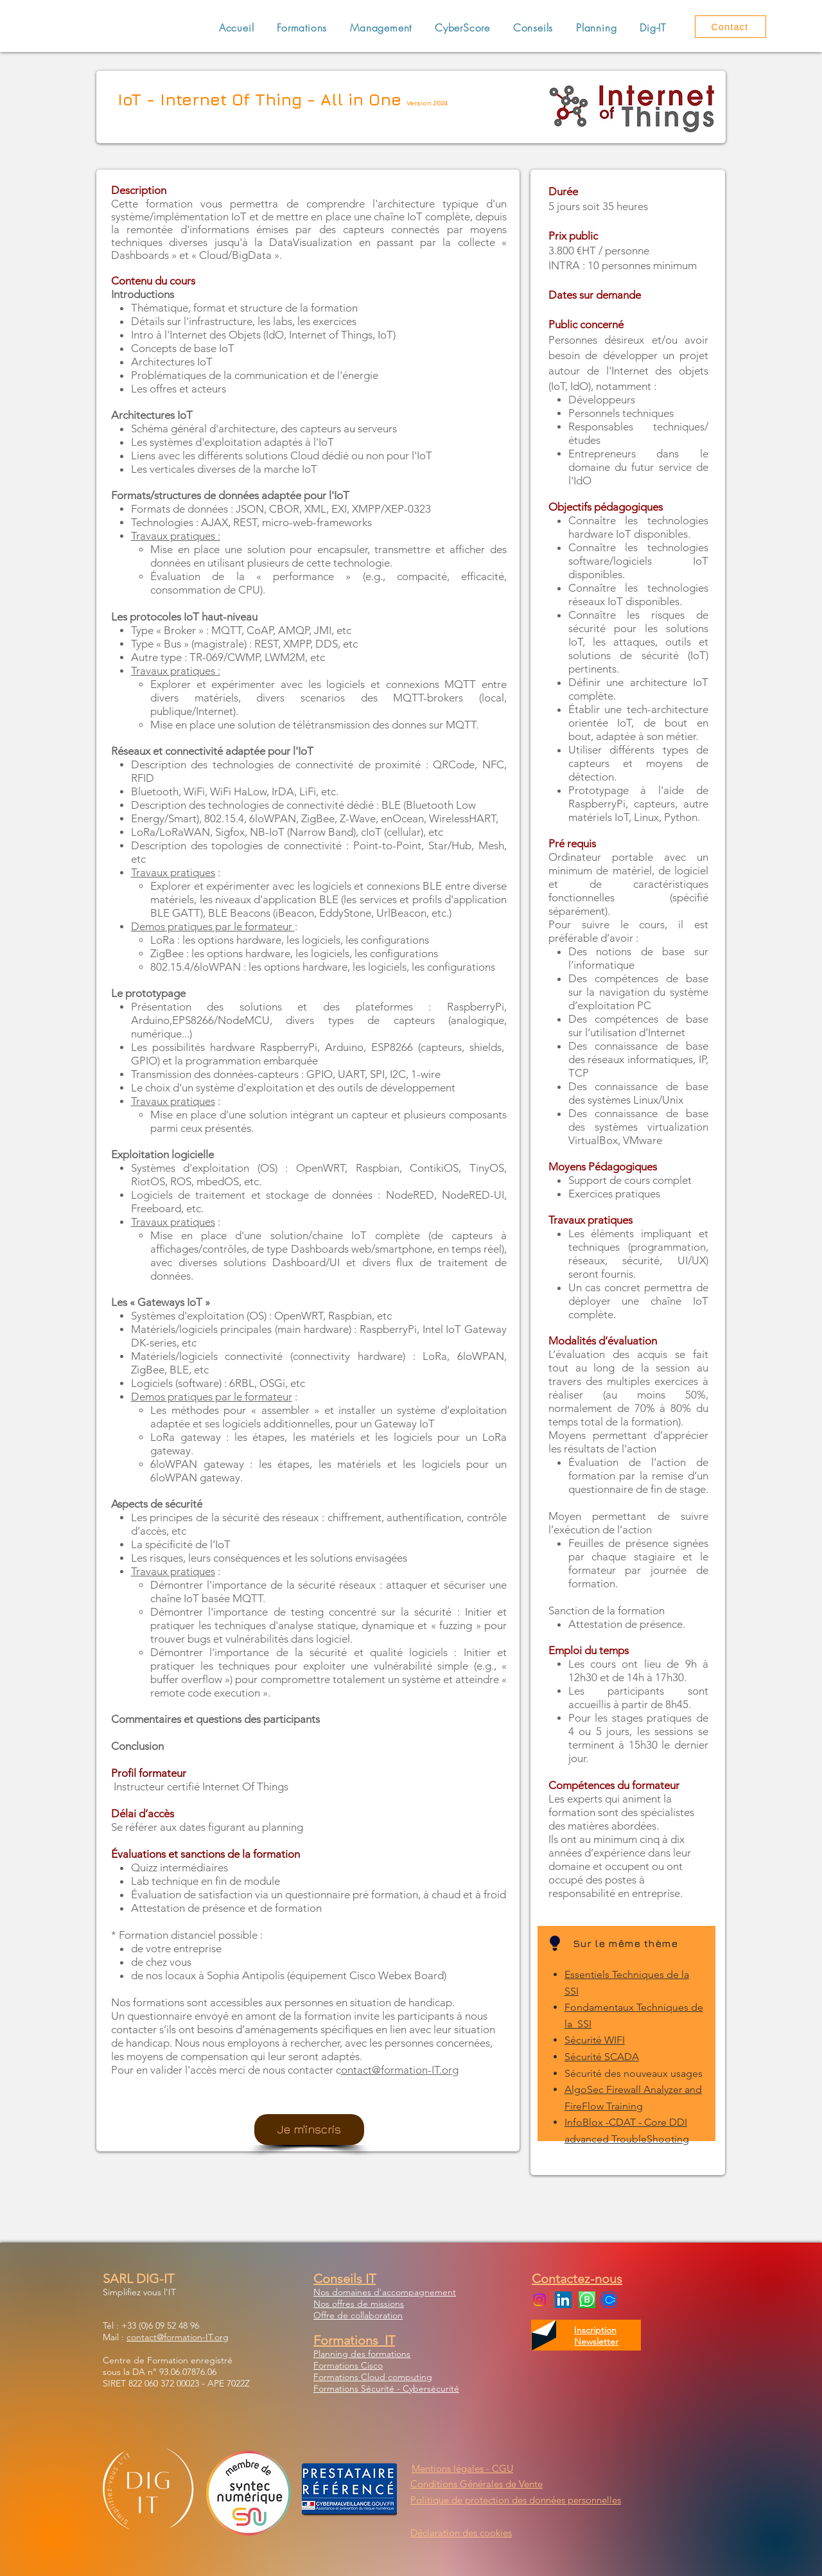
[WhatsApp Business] (587, 2299)
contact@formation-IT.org (178, 2337)
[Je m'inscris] (309, 2129)
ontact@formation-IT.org (400, 2069)
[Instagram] (539, 2299)
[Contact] (730, 26)
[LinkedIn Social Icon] (563, 2299)
